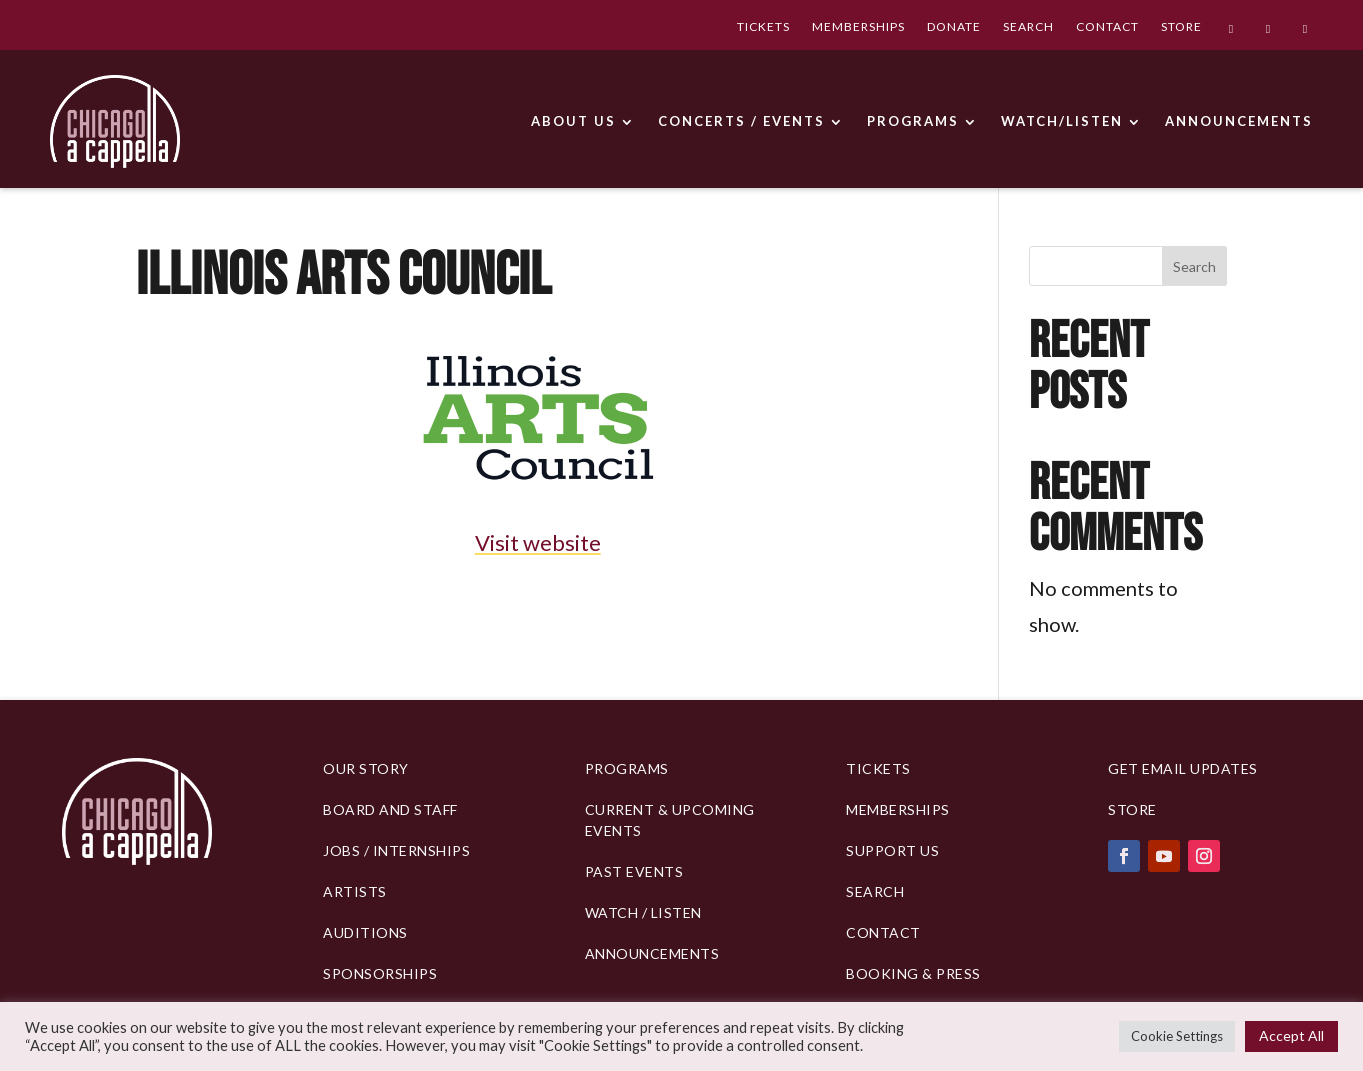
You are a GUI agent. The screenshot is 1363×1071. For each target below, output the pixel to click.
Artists (355, 891)
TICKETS (763, 28)
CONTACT (1107, 28)
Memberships (898, 809)
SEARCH (1028, 28)
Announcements (652, 953)
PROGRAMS (913, 121)
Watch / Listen (643, 912)
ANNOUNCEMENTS (1239, 121)
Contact (883, 932)
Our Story (366, 768)
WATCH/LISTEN (1062, 121)
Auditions (365, 932)
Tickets (878, 768)
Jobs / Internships (396, 850)
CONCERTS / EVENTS (741, 121)
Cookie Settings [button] (1177, 1036)
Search (1194, 266)
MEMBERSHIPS (858, 28)
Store (1132, 809)
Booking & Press (913, 973)
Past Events (634, 871)
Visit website (538, 542)
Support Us (892, 850)
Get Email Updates (1183, 768)
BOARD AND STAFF (390, 809)
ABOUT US (573, 121)
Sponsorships (380, 973)
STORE (1181, 28)
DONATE (954, 28)
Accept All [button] (1291, 1035)
